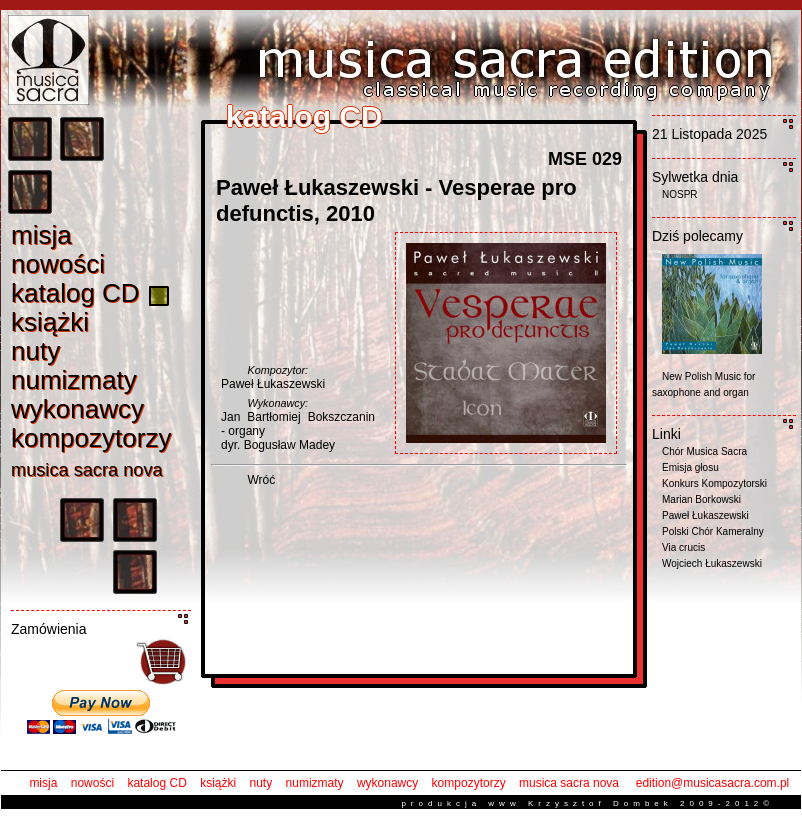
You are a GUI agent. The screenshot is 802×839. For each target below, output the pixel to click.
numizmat (74, 380)
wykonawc (77, 409)
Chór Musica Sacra (704, 451)
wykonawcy (387, 783)
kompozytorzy (469, 783)
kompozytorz (91, 438)
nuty (261, 783)
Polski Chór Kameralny (713, 531)
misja (43, 783)
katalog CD (156, 783)
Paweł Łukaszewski (273, 384)
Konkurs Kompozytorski (714, 483)
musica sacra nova (569, 783)
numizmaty (315, 783)
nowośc (58, 264)
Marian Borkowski (701, 499)
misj (41, 235)
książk (50, 322)
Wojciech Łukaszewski (712, 563)
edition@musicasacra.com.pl (713, 783)
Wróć (261, 480)
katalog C (75, 293)
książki (218, 783)
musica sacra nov (87, 470)
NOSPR (680, 194)
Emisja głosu (690, 467)
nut (35, 351)
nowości (92, 783)
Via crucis (683, 547)
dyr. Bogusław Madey (278, 445)
